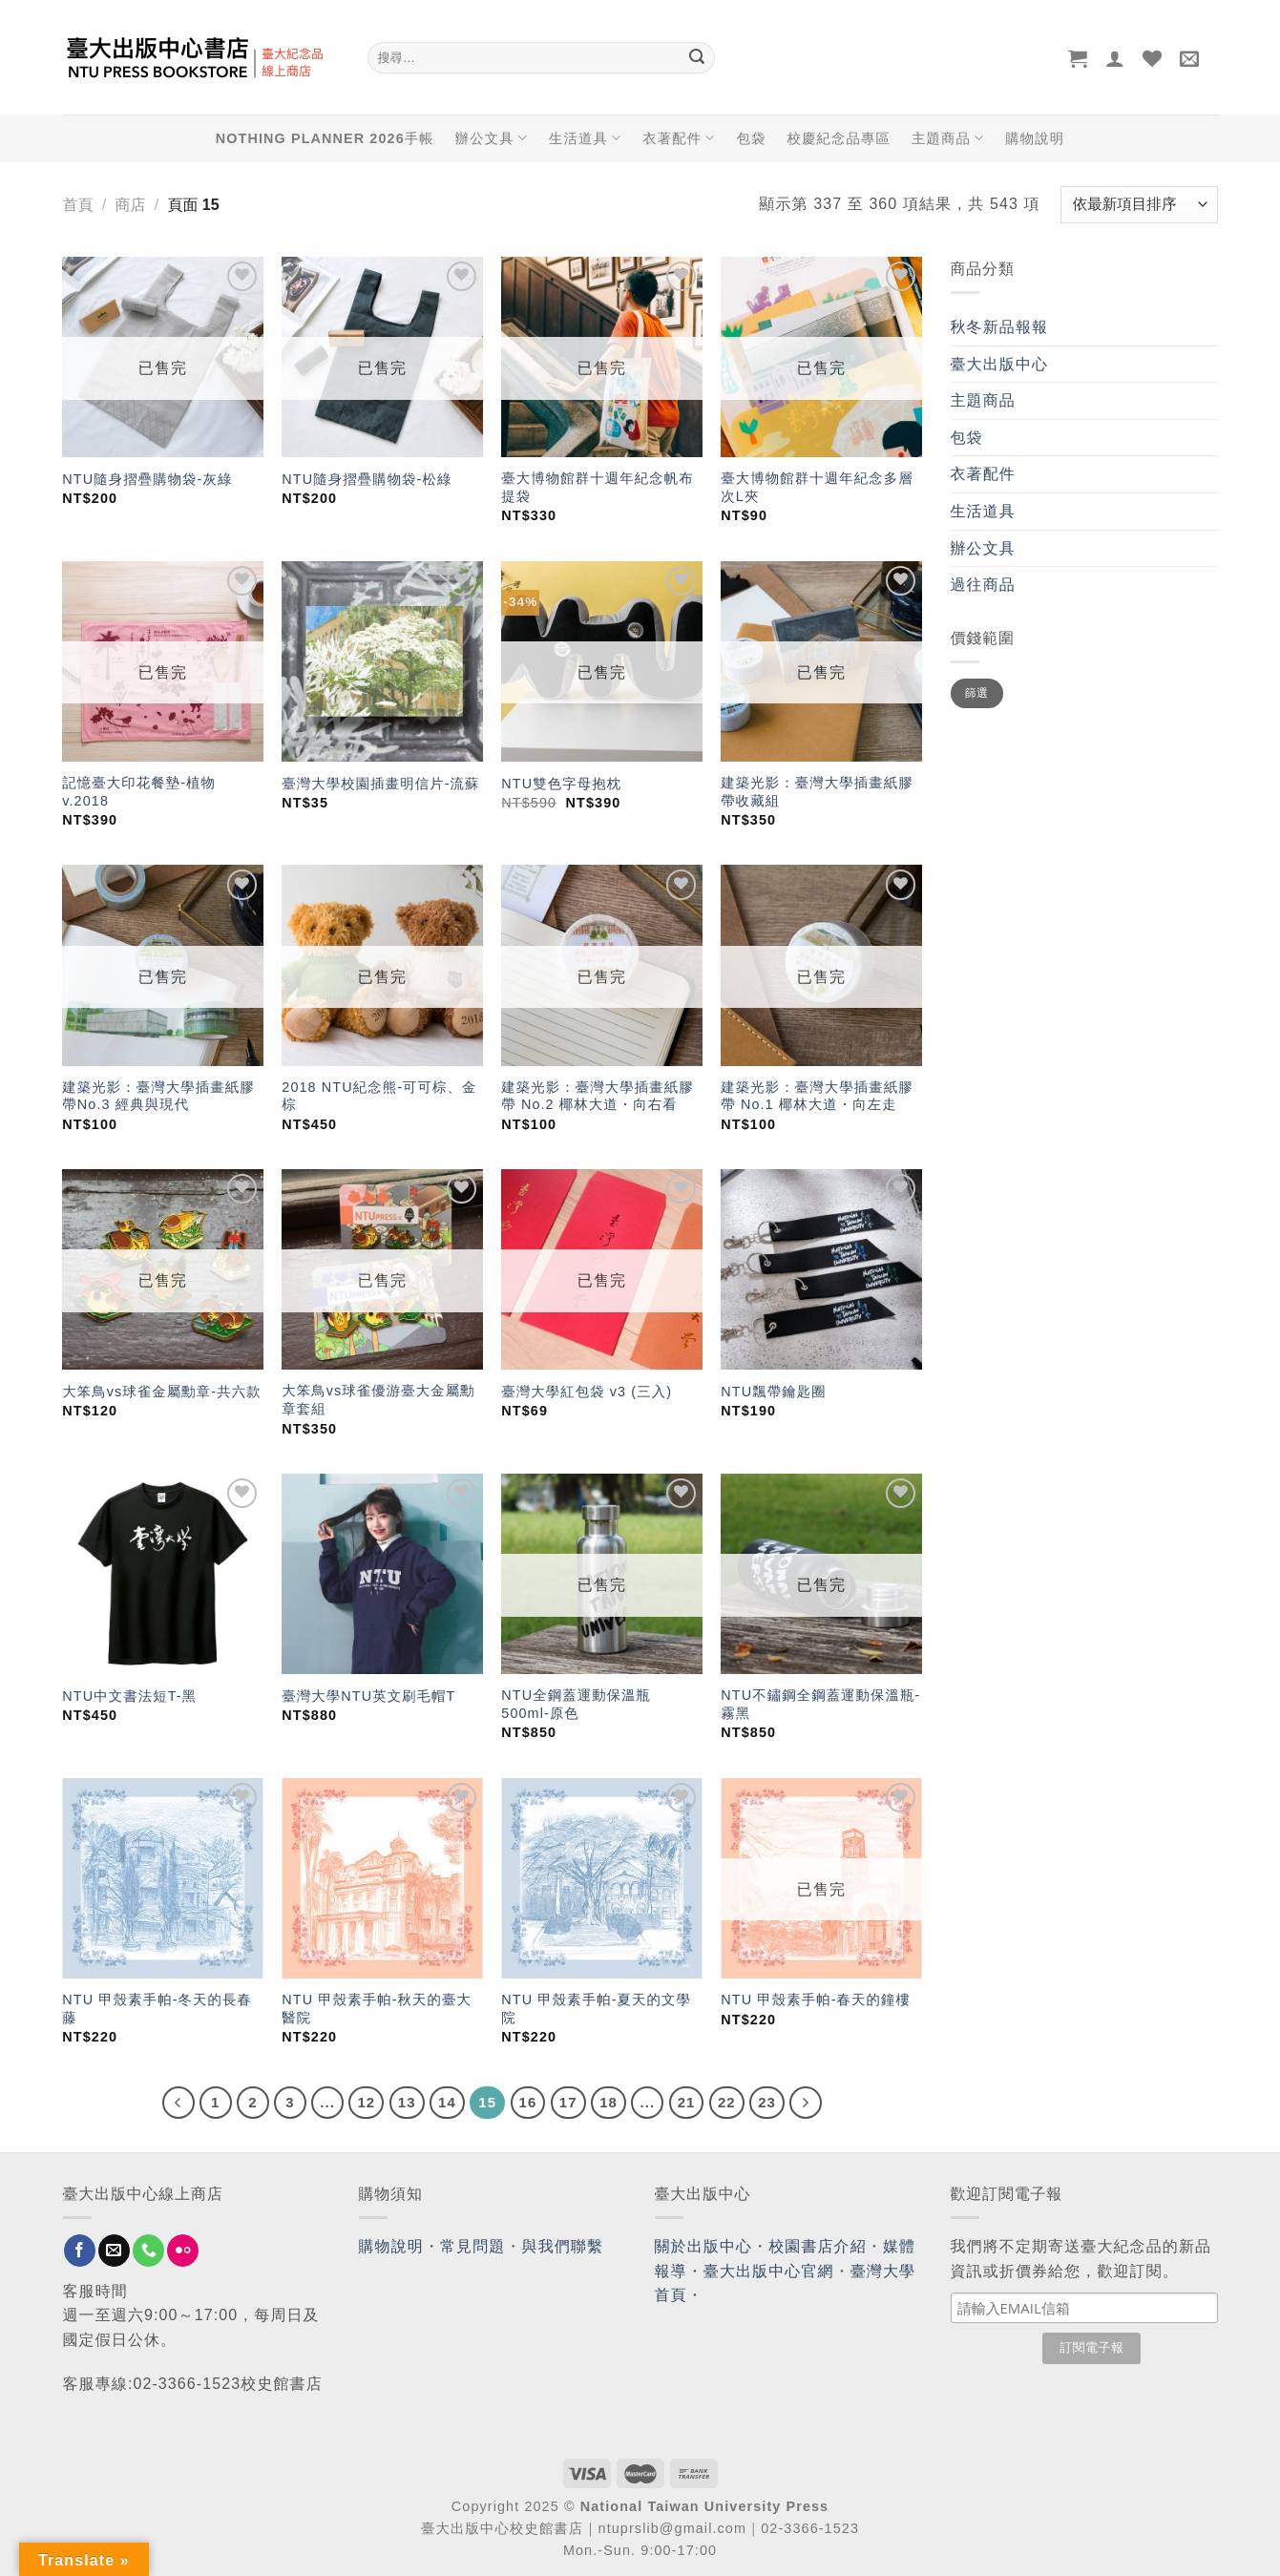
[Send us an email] (114, 2250)
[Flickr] (183, 2250)
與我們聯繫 (563, 2246)
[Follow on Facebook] (79, 2250)
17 (568, 2102)
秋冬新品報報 (1000, 327)
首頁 (78, 205)
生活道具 (585, 138)
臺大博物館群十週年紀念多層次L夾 (817, 487)
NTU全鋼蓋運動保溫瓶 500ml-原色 (576, 1704)
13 (407, 2102)
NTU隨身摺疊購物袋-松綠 (366, 479)
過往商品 (983, 584)
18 (608, 2102)
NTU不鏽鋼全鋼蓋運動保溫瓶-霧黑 (820, 1704)
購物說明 (1034, 138)
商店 (130, 205)
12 (366, 2102)
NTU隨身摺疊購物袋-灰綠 (147, 479)
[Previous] (178, 2102)
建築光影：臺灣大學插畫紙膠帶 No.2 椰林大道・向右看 (597, 1096)
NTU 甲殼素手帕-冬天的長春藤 (157, 2008)
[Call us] (148, 2250)
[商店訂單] (1138, 204)
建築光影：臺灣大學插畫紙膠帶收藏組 (817, 791)
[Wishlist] (1153, 58)
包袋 (751, 138)
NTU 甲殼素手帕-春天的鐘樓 (816, 1999)
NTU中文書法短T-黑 (129, 1696)
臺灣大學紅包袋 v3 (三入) (586, 1391)
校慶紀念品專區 (839, 138)
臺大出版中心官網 (768, 2271)
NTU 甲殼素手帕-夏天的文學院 (596, 2008)
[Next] (805, 2102)
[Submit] (698, 58)
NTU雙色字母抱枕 (561, 783)
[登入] (1115, 58)
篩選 (977, 693)
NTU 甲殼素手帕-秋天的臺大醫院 (377, 2008)
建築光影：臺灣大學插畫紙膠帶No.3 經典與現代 (158, 1096)
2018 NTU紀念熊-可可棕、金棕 (379, 1096)
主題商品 (948, 138)
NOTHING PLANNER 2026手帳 (325, 138)
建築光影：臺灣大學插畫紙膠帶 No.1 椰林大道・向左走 (817, 1096)
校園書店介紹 (817, 2246)
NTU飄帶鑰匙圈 (773, 1391)
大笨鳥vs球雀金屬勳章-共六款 (161, 1391)
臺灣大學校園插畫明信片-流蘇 (380, 783)
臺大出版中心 (1000, 364)
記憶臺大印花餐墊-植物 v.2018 (139, 791)
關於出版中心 (704, 2246)
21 (687, 2102)
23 (767, 2102)
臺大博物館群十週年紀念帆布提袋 (597, 487)
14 (447, 2102)
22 (727, 2102)
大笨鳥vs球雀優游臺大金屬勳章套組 (378, 1399)
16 (528, 2102)
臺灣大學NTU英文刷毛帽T (368, 1696)
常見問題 (472, 2246)
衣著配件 (678, 138)
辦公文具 (491, 138)
